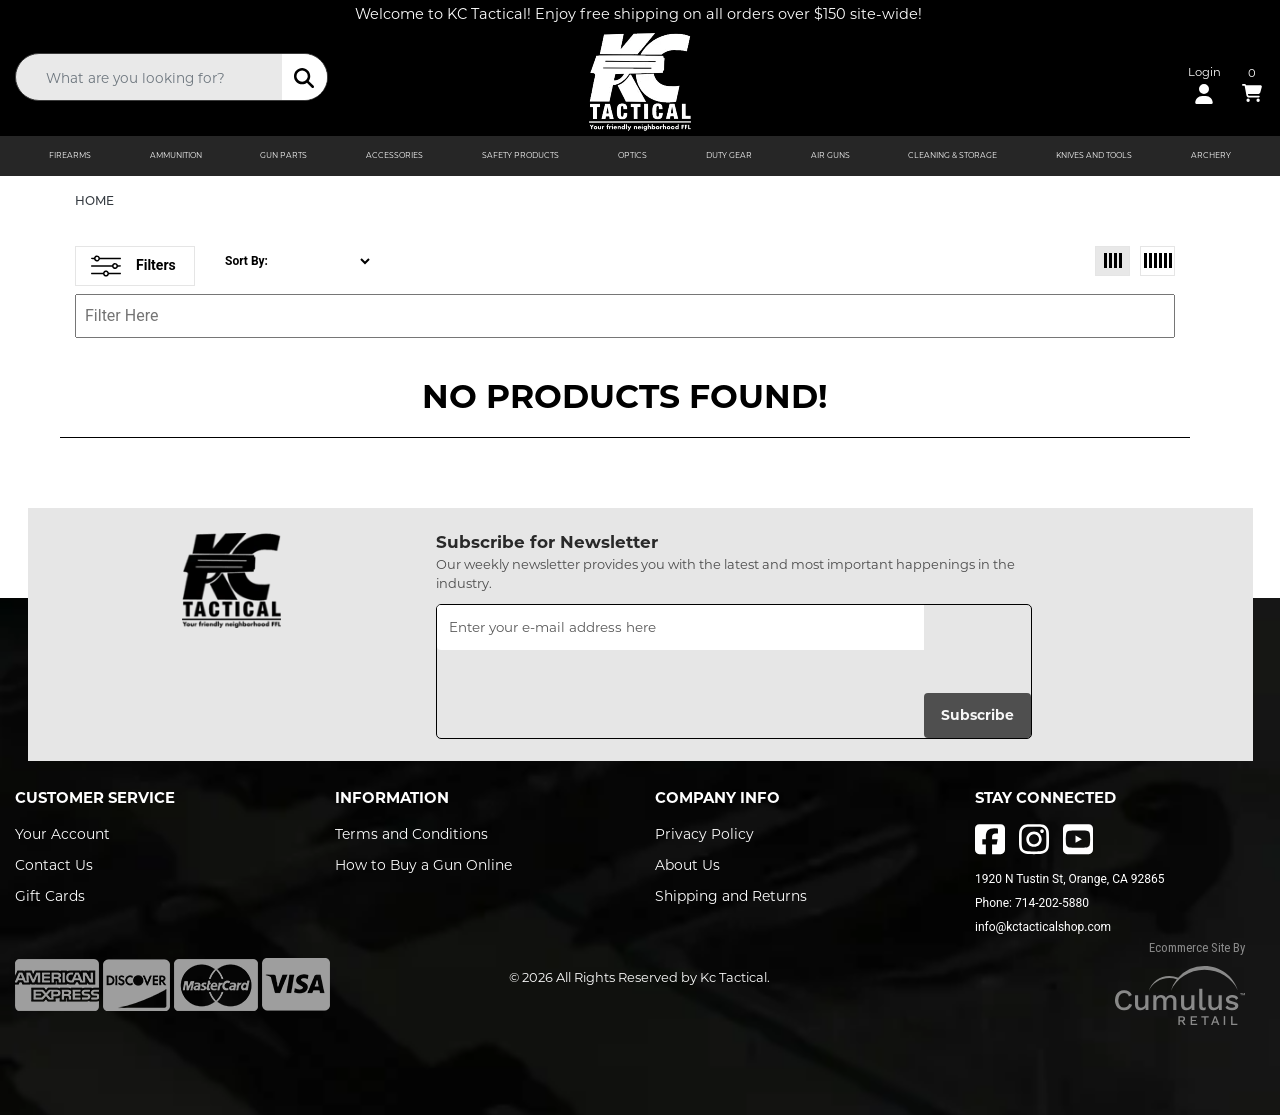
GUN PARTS (283, 155)
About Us (687, 865)
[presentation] (589, 689)
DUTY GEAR (729, 155)
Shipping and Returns (731, 896)
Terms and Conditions (411, 834)
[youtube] (1078, 839)
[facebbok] (990, 839)
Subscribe (977, 715)
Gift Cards (50, 896)
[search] (304, 77)
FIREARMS (70, 155)
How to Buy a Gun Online (423, 865)
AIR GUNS (830, 155)
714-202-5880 (1052, 903)
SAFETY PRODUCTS (520, 155)
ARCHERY (1211, 155)
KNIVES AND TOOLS (1094, 155)
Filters (133, 266)
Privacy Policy (704, 834)
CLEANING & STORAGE (952, 155)
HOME (94, 200)
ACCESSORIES (394, 155)
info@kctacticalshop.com (1043, 927)
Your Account (62, 834)
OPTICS (632, 155)
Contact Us (54, 865)
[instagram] (1034, 839)
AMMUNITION (176, 155)
